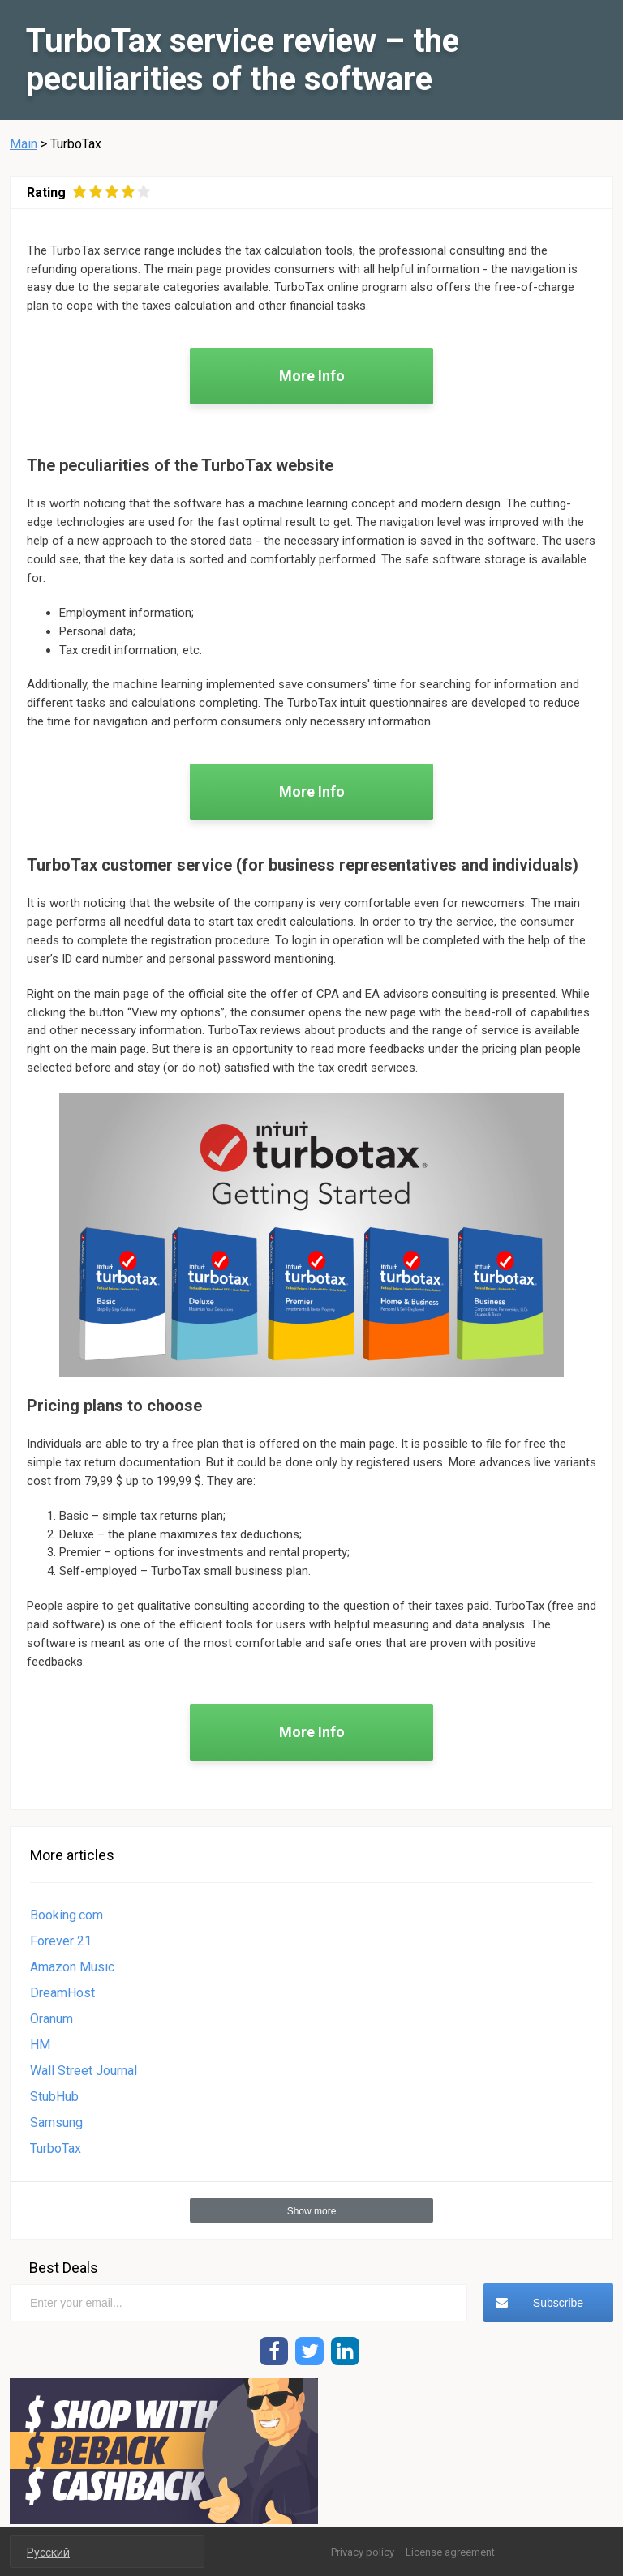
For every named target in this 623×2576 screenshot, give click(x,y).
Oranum (51, 2018)
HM (40, 2044)
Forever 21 (61, 1941)
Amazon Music (72, 1967)
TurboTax (55, 2148)
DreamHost (62, 1992)
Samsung (56, 2122)
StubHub (54, 2096)
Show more (312, 2211)
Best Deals (63, 2267)
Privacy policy (362, 2552)
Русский (48, 2552)
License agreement (450, 2552)
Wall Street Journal (83, 2070)
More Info (312, 375)
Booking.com (66, 1915)
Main (23, 144)
